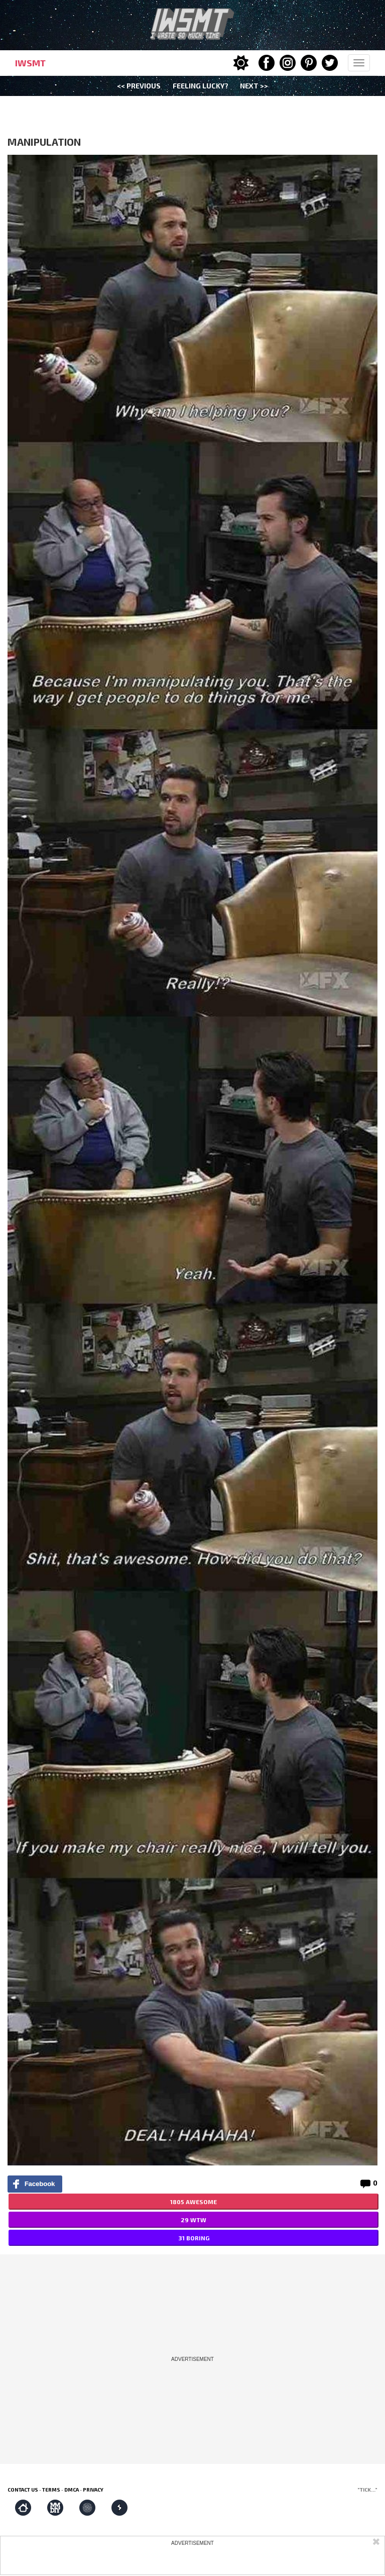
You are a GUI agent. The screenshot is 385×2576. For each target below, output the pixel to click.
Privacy (93, 2490)
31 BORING (193, 2237)
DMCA (71, 2490)
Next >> (254, 85)
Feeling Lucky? (200, 85)
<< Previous (139, 85)
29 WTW (193, 2219)
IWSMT (30, 62)
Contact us (23, 2490)
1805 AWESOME (193, 2201)
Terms (51, 2490)
